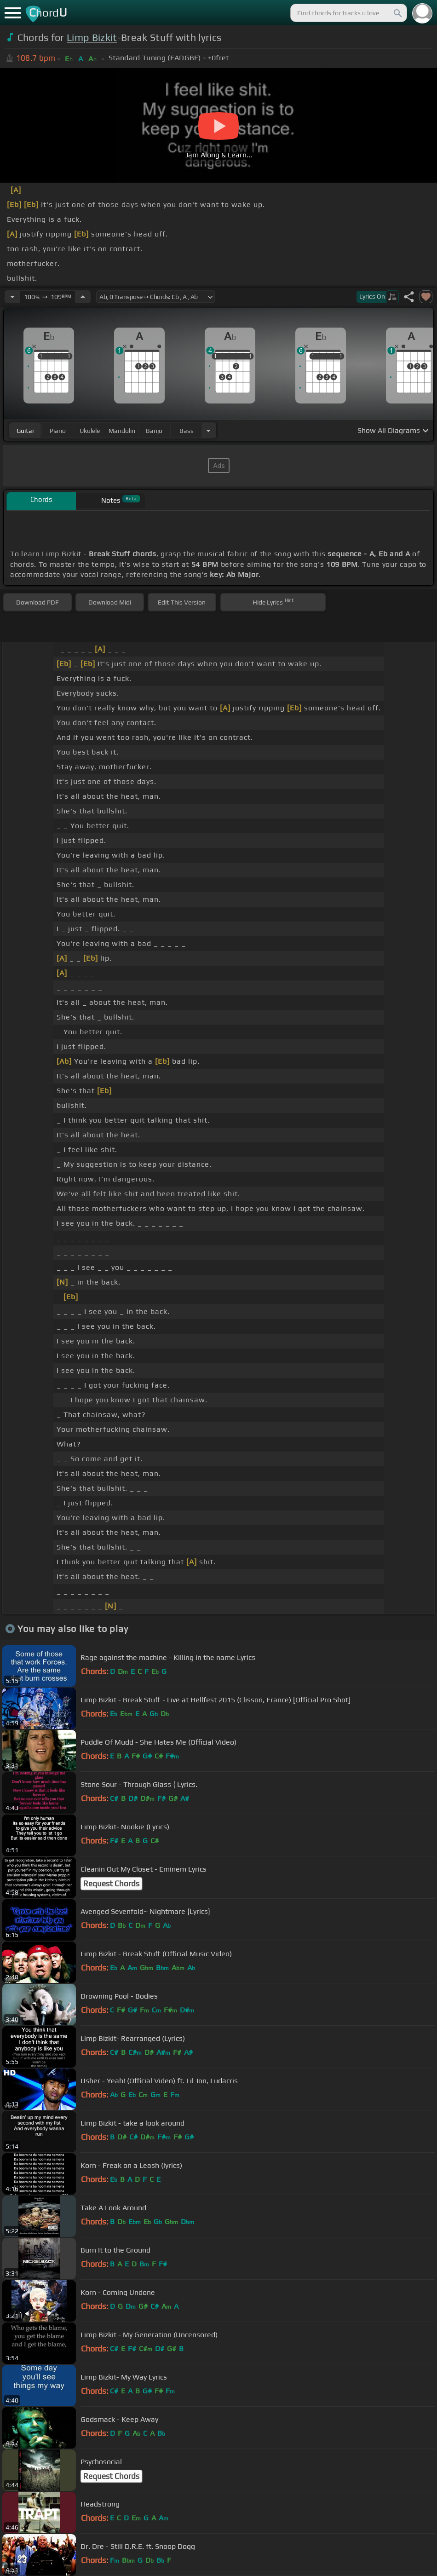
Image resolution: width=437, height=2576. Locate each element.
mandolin (122, 430)
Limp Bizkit (92, 37)
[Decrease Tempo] (12, 296)
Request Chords (111, 1883)
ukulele (90, 430)
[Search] (397, 13)
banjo (154, 430)
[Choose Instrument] (208, 430)
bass (186, 430)
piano (58, 430)
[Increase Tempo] (83, 296)
